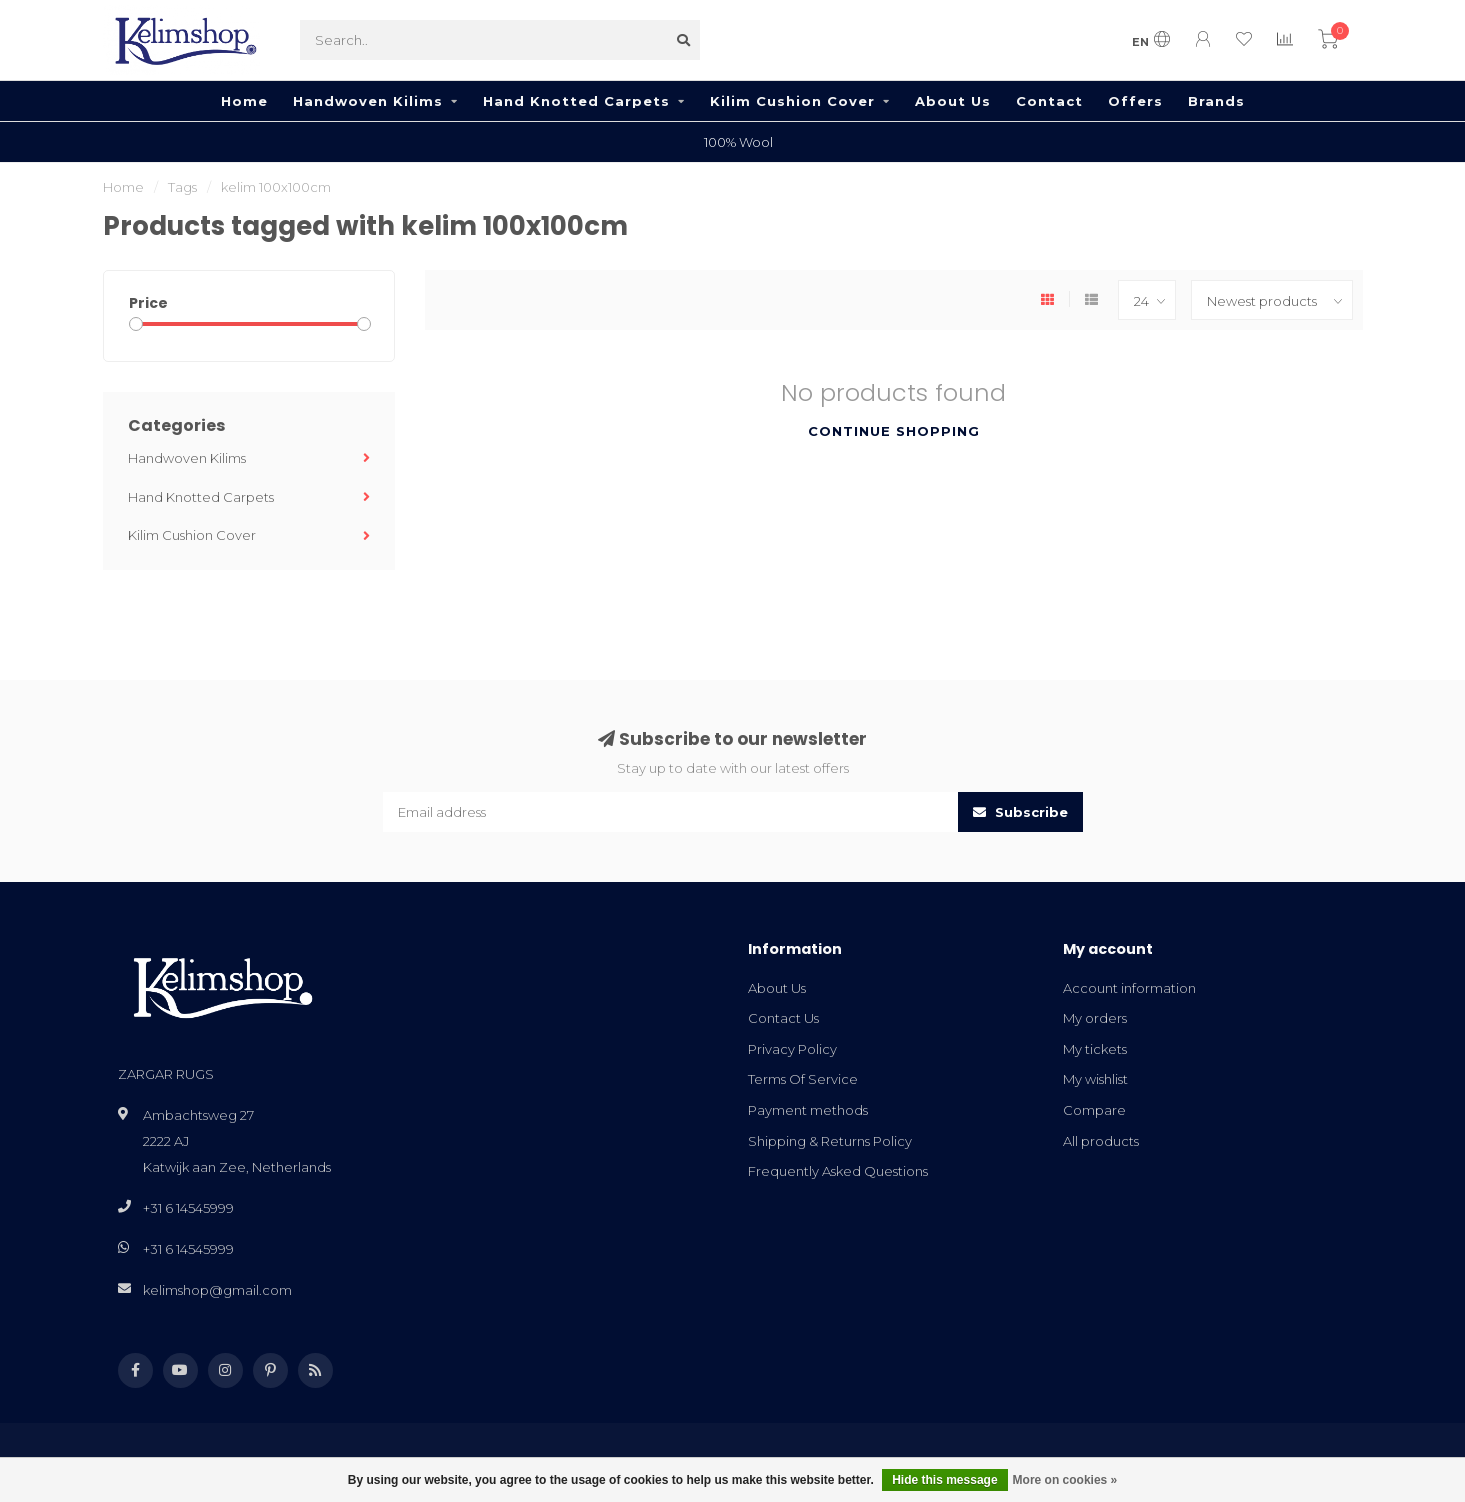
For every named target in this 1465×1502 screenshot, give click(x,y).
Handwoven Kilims (368, 101)
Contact (1049, 101)
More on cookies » (1065, 1480)
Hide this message (944, 1480)
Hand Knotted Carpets (576, 101)
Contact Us (783, 1018)
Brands (1216, 101)
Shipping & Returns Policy (830, 1141)
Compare (1094, 1110)
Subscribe (1020, 812)
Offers (1135, 101)
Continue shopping (894, 431)
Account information (1129, 988)
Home (244, 101)
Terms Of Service (803, 1079)
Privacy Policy (792, 1049)
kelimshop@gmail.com (217, 1290)
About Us (953, 101)
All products (1101, 1141)
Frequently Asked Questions (838, 1171)
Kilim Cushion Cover (792, 101)
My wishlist (1095, 1079)
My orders (1095, 1018)
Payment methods (808, 1110)
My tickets (1095, 1049)
